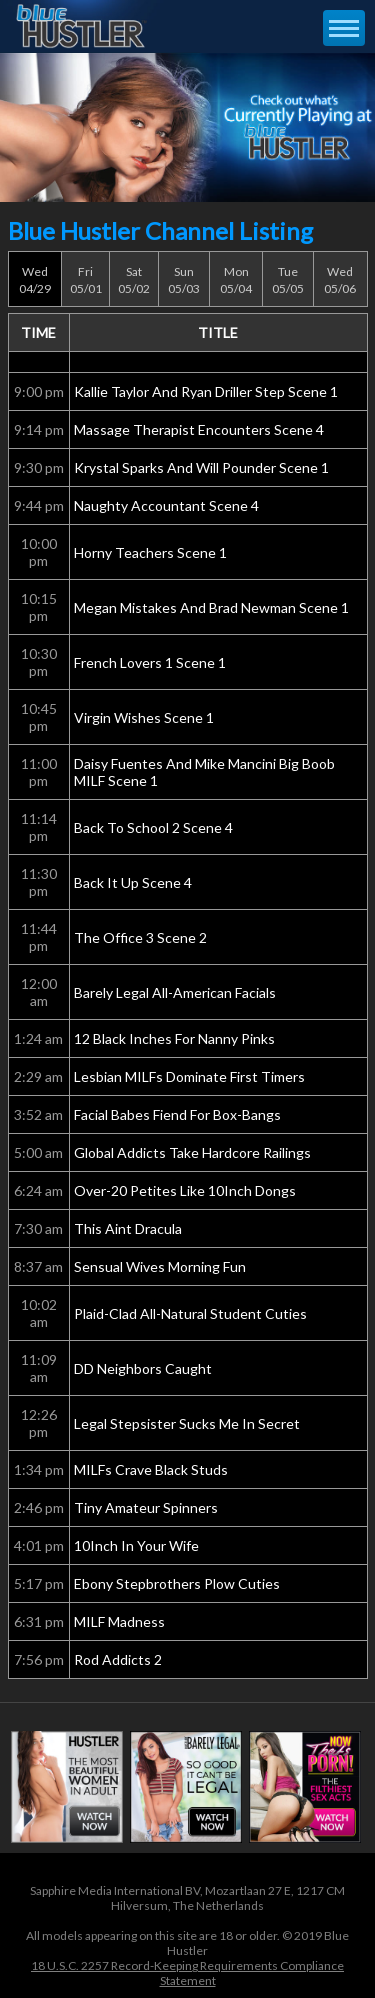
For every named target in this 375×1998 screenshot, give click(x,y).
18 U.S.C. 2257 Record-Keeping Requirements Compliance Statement (187, 1973)
